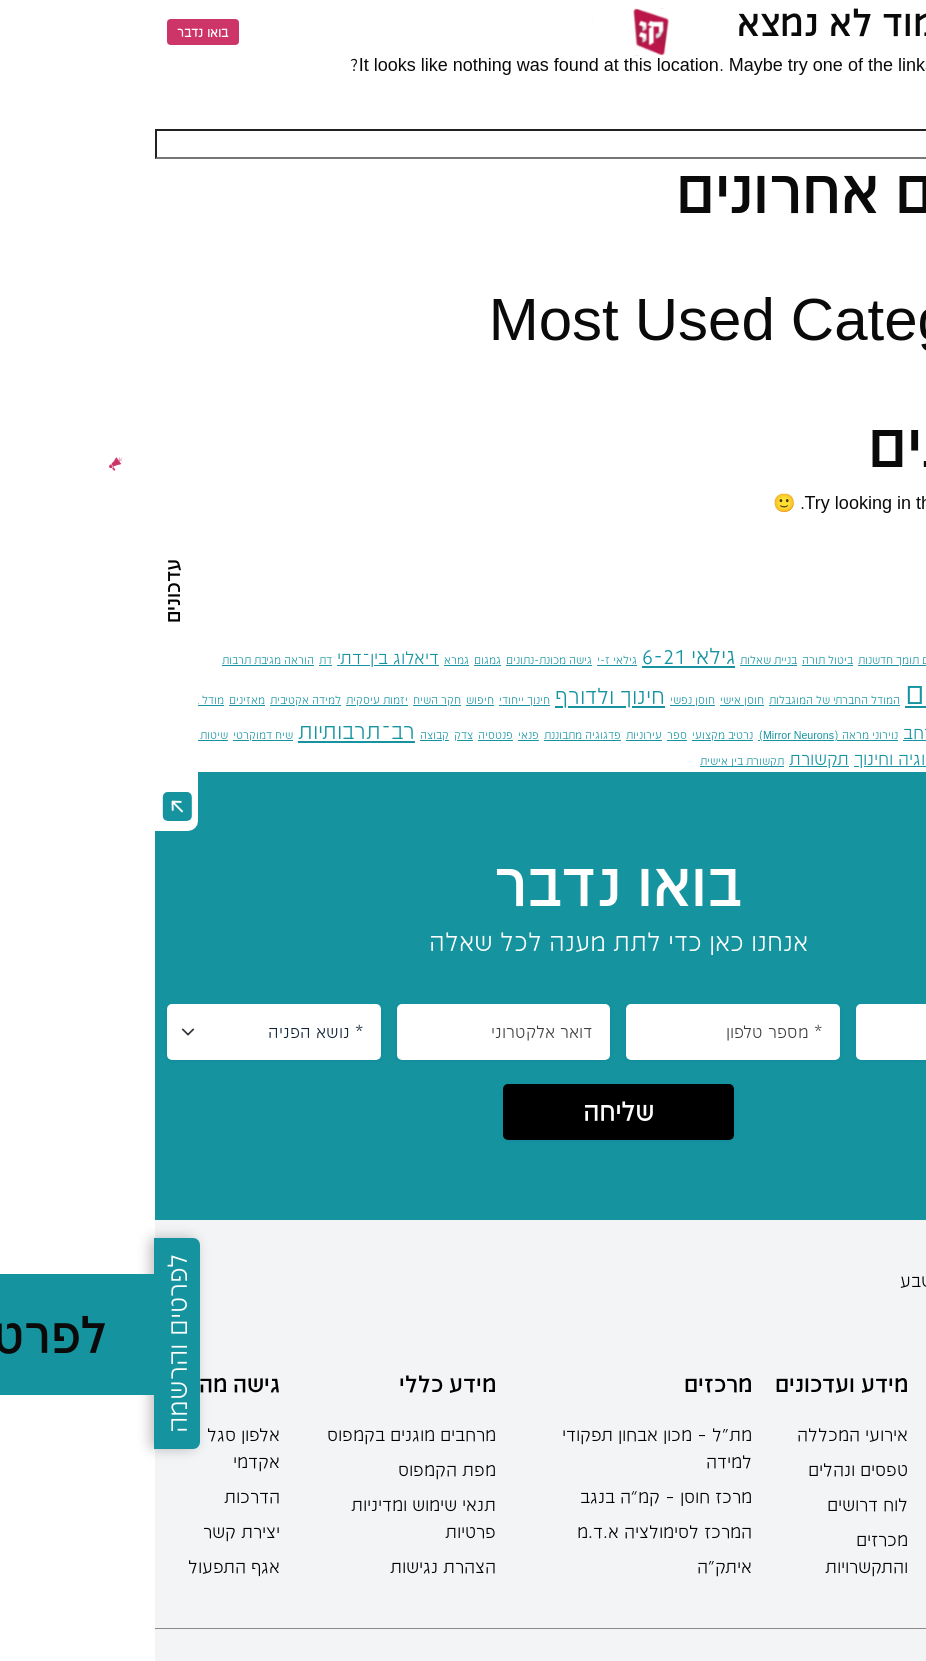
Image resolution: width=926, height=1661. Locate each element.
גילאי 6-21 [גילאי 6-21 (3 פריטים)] (533, 655)
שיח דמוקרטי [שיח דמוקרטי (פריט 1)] (108, 734)
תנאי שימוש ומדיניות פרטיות (268, 1517)
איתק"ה (569, 1566)
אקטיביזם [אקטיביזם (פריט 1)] (824, 659)
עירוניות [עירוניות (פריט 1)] (489, 734)
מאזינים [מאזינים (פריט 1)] (92, 699)
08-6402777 (881, 1313)
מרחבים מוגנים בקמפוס (256, 1434)
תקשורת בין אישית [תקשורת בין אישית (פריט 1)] (587, 760)
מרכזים (563, 1383)
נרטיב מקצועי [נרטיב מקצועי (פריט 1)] (567, 734)
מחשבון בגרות (875, 1566)
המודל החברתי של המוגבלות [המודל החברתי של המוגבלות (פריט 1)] (679, 699)
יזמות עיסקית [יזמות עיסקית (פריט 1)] (222, 699)
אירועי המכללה (697, 1434)
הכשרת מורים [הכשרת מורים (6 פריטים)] (838, 692)
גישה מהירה (68, 1383)
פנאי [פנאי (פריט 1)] (373, 734)
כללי (868, 375)
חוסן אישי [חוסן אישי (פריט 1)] (587, 699)
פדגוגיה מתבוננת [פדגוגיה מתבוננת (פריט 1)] (427, 734)
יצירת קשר (86, 1531)
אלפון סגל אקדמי (88, 1447)
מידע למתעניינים (873, 1396)
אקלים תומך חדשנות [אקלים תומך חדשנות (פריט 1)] (750, 659)
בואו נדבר (47, 32)
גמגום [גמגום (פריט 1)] (332, 659)
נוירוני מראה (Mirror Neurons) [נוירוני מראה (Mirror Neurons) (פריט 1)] (673, 734)
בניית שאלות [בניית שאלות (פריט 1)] (613, 659)
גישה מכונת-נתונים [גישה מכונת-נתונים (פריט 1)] (394, 659)
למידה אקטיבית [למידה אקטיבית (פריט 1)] (150, 699)
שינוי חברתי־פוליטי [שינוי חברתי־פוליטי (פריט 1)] (883, 760)
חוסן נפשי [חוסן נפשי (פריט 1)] (537, 699)
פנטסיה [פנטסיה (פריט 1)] (340, 734)
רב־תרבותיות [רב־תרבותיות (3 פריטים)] (201, 730)
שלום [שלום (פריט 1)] (823, 760)
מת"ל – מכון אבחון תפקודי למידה (502, 1447)
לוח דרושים (712, 1504)
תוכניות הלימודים (864, 1461)
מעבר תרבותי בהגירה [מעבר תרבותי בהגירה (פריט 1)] (877, 734)
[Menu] (894, 32)
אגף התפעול (79, 1566)
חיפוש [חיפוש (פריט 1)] (325, 699)
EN (111, 31)
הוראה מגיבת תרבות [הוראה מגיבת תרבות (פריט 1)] (113, 659)
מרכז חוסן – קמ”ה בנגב (511, 1496)
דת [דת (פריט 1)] (170, 659)
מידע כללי (292, 1383)
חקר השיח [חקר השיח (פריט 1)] (282, 699)
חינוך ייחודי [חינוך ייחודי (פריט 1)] (369, 699)
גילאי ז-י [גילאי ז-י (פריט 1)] (462, 659)
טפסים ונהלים (703, 1469)
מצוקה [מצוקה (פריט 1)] (809, 734)
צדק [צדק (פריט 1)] (308, 734)
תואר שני (893, 1531)
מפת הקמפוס (292, 1469)
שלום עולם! (841, 248)
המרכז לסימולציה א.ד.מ (509, 1531)
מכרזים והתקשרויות (711, 1552)
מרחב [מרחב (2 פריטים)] (768, 732)
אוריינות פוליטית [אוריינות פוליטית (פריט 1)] (888, 659)
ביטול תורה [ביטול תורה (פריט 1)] (672, 659)
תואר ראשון (885, 1496)
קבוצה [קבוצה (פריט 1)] (279, 734)
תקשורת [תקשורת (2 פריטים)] (664, 758)
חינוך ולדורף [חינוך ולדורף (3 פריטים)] (455, 695)
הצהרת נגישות (288, 1566)
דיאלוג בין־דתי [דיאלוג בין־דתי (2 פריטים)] (233, 657)
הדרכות (97, 1496)
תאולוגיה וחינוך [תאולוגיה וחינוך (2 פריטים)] (752, 758)
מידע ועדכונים (686, 1383)
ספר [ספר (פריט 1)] (522, 734)
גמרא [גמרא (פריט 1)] (301, 659)
